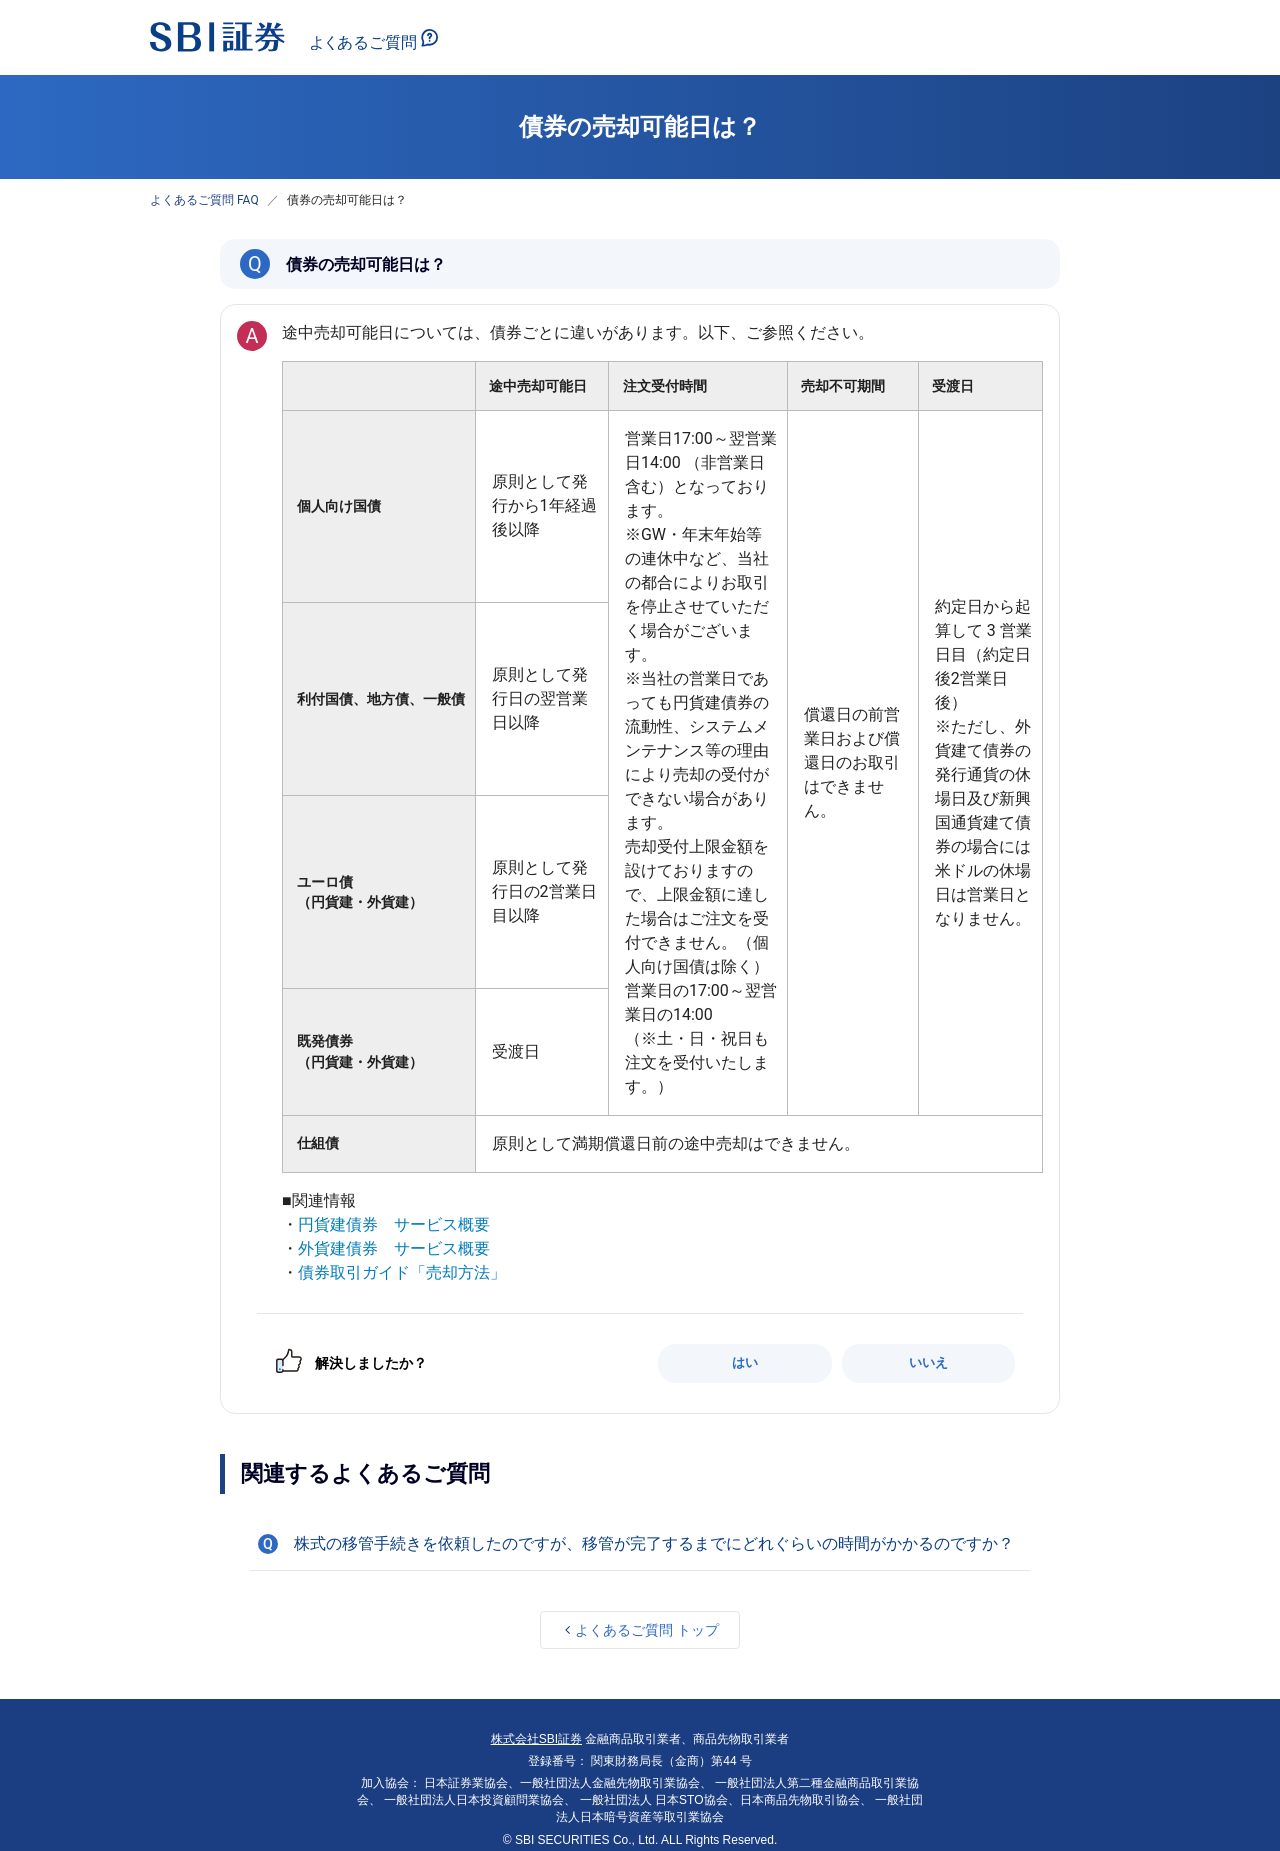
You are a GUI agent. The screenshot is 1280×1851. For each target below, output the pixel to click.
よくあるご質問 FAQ (204, 200)
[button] (640, 1544)
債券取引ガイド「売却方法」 (402, 1272)
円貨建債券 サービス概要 (394, 1224)
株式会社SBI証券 (536, 1739)
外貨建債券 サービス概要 (394, 1248)
